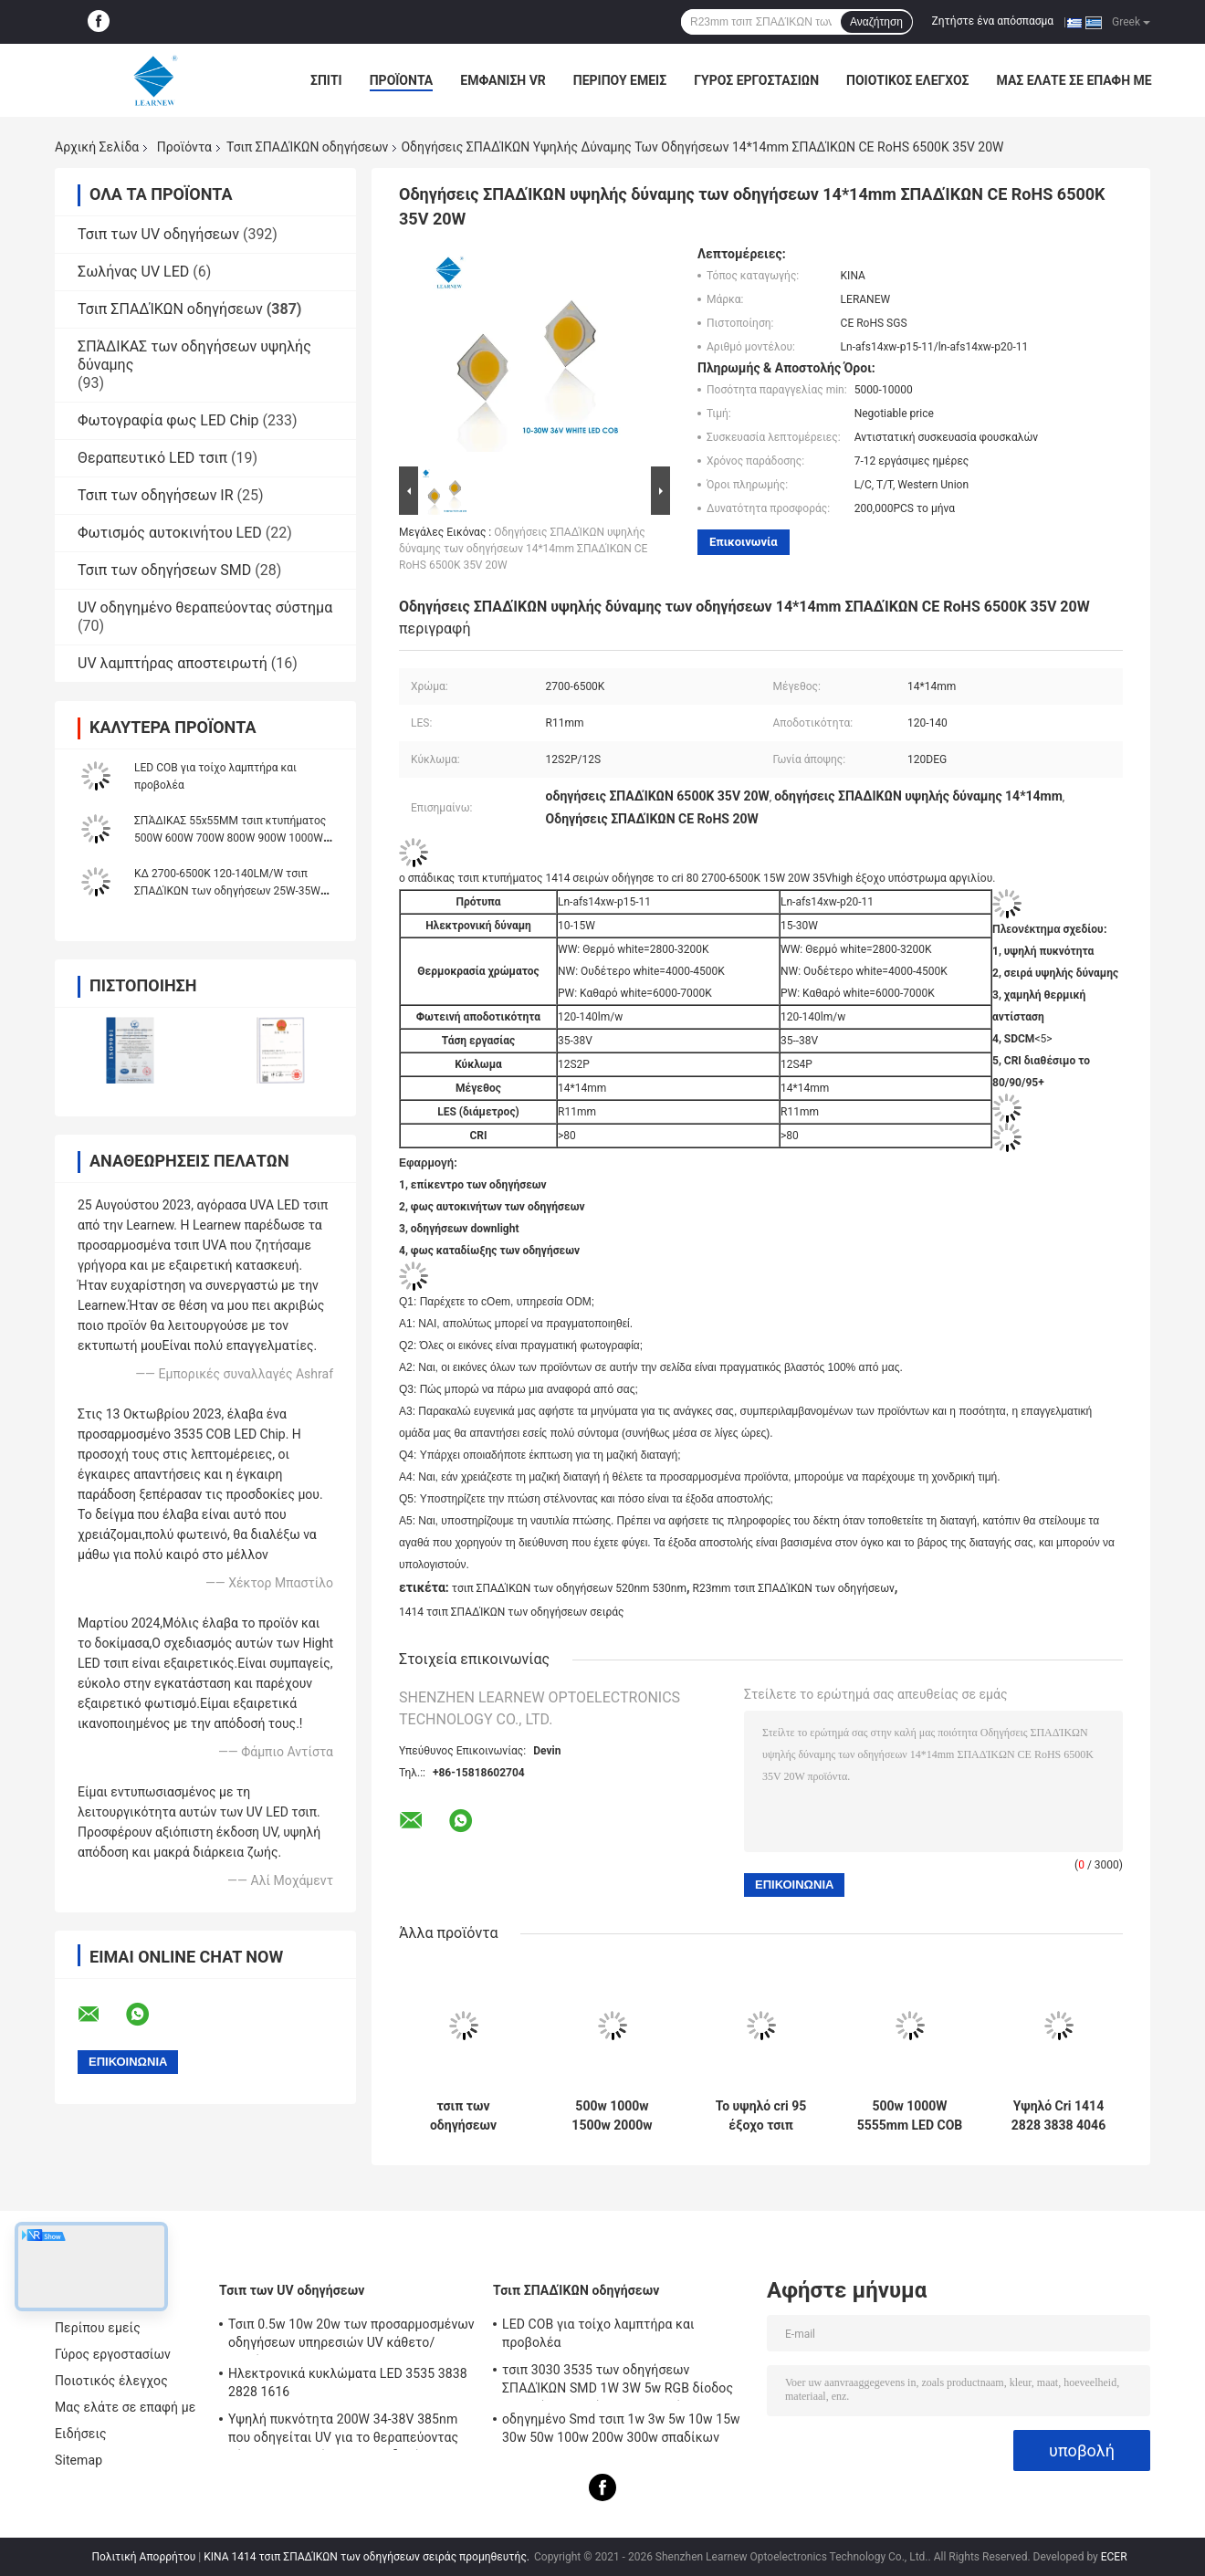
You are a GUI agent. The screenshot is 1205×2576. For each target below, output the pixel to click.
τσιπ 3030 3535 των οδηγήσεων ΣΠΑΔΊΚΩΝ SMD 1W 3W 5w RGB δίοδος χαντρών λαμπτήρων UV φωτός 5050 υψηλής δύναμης (617, 2381)
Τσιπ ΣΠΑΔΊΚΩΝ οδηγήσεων (307, 147)
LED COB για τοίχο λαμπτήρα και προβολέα (598, 2333)
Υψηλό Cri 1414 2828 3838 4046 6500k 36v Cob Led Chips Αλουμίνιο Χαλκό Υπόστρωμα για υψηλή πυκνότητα (1058, 2116)
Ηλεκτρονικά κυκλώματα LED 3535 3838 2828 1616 (347, 2382)
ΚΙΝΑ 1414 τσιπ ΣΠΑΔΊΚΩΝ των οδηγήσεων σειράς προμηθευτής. (368, 2556)
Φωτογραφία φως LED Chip (168, 420)
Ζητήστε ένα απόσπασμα (993, 21)
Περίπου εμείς (619, 80)
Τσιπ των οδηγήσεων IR (156, 495)
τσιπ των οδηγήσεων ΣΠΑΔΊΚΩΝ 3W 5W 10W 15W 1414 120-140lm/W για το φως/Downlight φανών (464, 2116)
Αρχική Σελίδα (97, 147)
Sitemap (78, 2460)
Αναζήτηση (876, 22)
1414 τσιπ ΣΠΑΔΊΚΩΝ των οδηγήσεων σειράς (511, 1612)
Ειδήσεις (81, 2433)
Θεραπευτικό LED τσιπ (152, 457)
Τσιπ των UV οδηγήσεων (158, 234)
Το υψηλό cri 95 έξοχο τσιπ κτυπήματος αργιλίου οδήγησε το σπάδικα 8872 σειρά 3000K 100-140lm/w (761, 2116)
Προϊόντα (402, 80)
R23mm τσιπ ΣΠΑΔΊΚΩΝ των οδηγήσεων (794, 1588)
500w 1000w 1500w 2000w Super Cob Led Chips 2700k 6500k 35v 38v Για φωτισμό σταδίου (612, 2116)
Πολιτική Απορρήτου (143, 2556)
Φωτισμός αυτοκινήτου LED (170, 532)
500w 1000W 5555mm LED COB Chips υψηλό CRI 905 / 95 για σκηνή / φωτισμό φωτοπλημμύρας (909, 2116)
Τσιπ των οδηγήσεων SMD (164, 570)
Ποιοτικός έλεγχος (907, 80)
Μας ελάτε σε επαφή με (1074, 80)
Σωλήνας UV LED (133, 271)
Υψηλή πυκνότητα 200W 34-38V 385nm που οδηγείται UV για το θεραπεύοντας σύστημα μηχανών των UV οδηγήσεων (343, 2431)
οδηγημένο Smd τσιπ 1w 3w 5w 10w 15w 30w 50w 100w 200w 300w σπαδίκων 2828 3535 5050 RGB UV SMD (621, 2431)
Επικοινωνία (743, 542)
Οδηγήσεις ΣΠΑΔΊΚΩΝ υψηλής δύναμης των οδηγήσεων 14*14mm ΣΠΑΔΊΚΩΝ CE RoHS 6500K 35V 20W (523, 548)
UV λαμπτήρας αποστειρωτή (172, 663)
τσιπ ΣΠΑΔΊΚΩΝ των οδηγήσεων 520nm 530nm (569, 1588)
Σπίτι (326, 80)
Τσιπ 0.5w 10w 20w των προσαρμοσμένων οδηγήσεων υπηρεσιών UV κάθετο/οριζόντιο (351, 2336)
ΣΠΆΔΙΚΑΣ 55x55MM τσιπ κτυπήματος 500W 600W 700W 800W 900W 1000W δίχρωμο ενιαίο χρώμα (230, 838)
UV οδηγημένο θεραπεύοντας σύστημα (205, 607)
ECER (1114, 2556)
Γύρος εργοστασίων (756, 80)
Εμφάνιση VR (503, 80)
